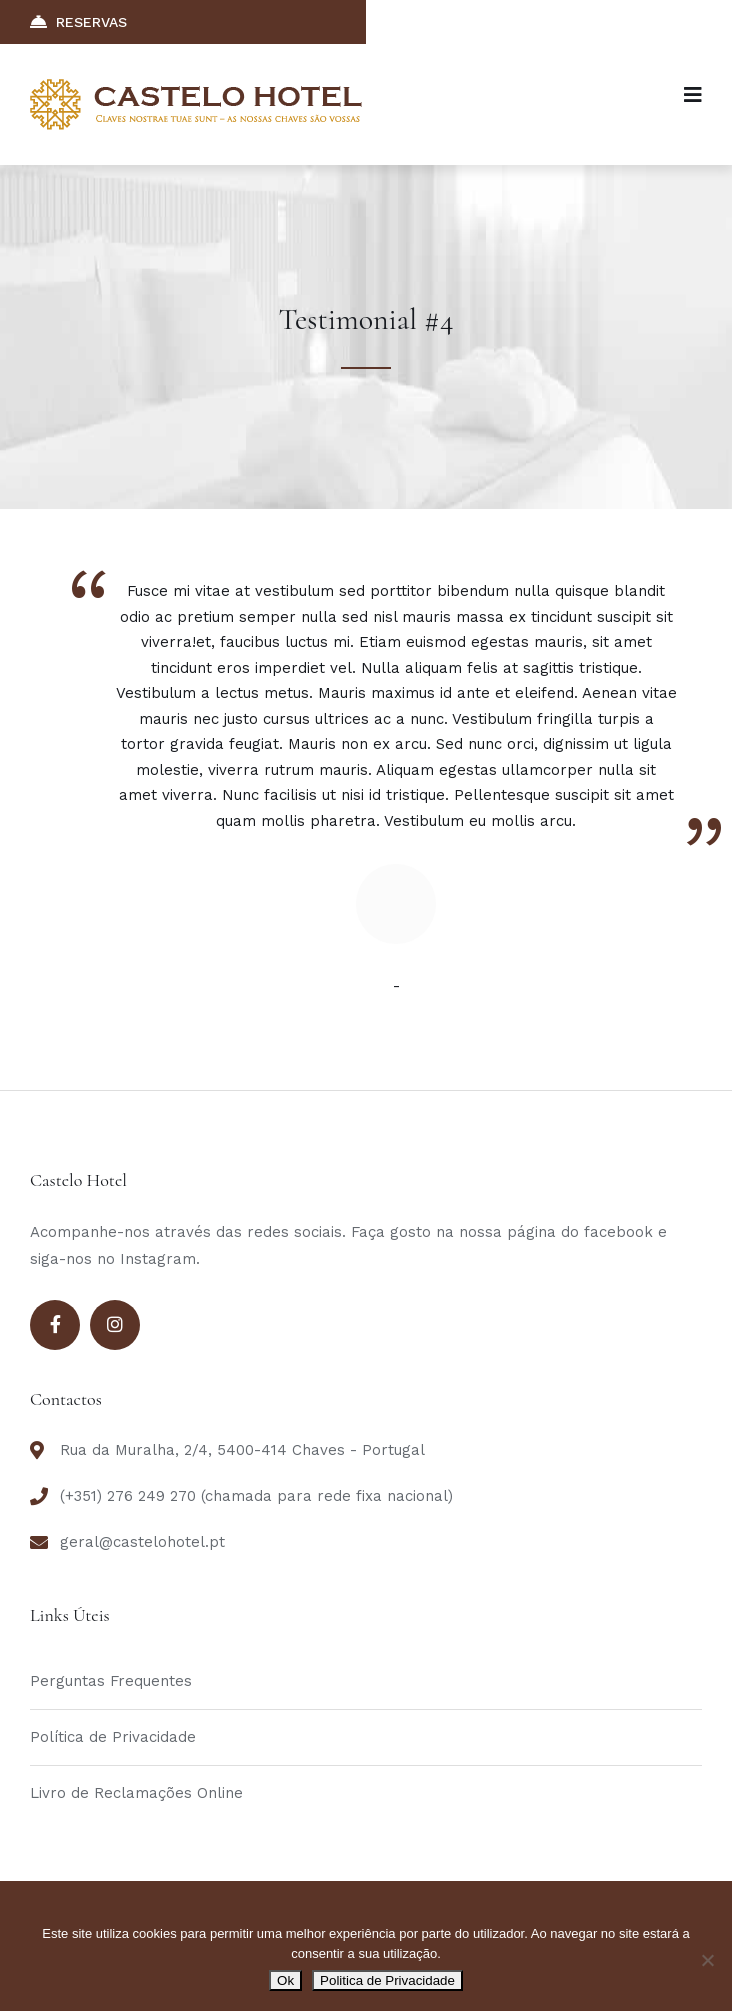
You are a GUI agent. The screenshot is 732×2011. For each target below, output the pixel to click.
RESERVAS (78, 21)
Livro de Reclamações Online (136, 1793)
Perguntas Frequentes (111, 1681)
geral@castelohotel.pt (142, 1542)
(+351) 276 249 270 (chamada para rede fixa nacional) (256, 1496)
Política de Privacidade (113, 1737)
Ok (285, 1980)
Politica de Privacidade (387, 1980)
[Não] (707, 1960)
